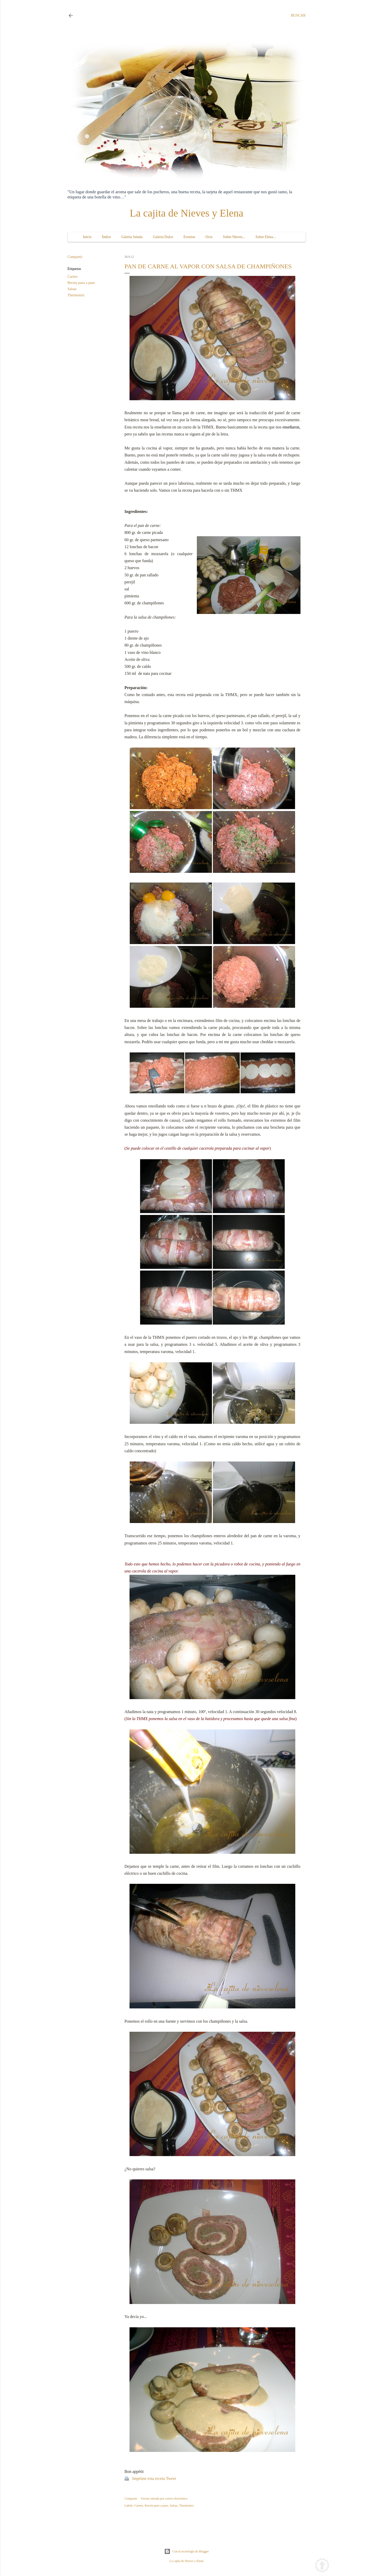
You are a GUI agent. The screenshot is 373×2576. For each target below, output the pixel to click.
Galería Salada (131, 237)
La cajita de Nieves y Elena (186, 213)
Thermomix (76, 295)
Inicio (87, 237)
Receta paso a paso (81, 283)
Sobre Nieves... (234, 237)
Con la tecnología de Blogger (186, 2551)
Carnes (73, 276)
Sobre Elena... (265, 237)
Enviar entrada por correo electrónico (164, 2498)
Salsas (72, 289)
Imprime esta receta (148, 2478)
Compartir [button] (75, 257)
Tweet (171, 2478)
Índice (106, 237)
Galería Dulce (163, 237)
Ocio (208, 237)
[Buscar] (298, 15)
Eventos (189, 237)
